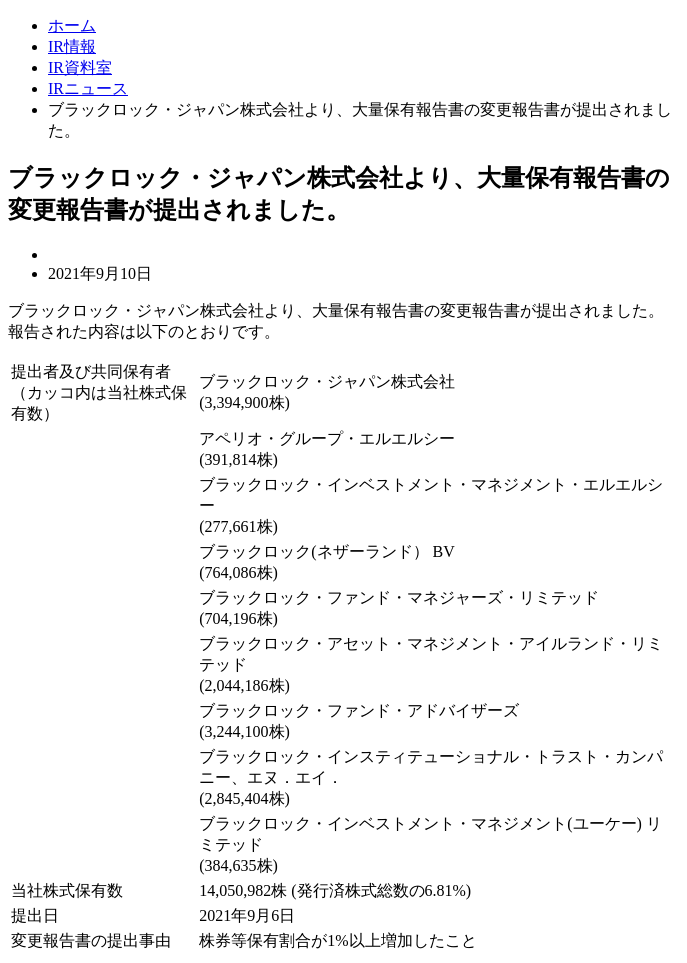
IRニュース (88, 88)
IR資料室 (80, 67)
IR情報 (72, 46)
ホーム (72, 25)
